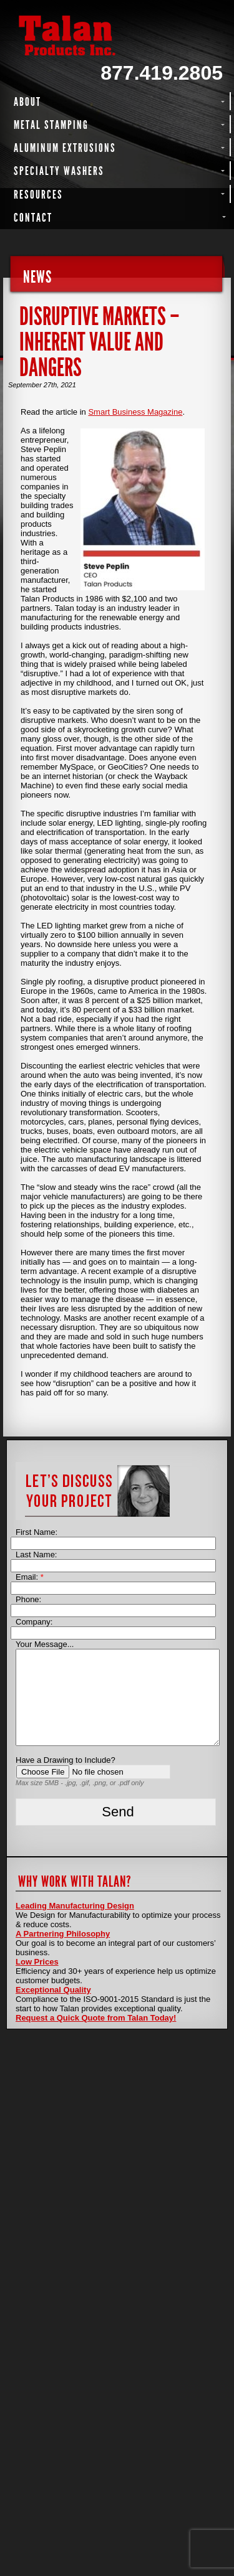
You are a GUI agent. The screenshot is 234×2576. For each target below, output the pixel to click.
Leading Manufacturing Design (75, 1905)
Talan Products (117, 35)
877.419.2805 (161, 73)
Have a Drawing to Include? (65, 1760)
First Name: (36, 1532)
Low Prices (37, 1961)
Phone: (28, 1599)
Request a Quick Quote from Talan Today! (96, 2017)
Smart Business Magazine (135, 412)
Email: (30, 1577)
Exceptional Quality (53, 1989)
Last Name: (36, 1554)
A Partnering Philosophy (63, 1933)
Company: (34, 1621)
